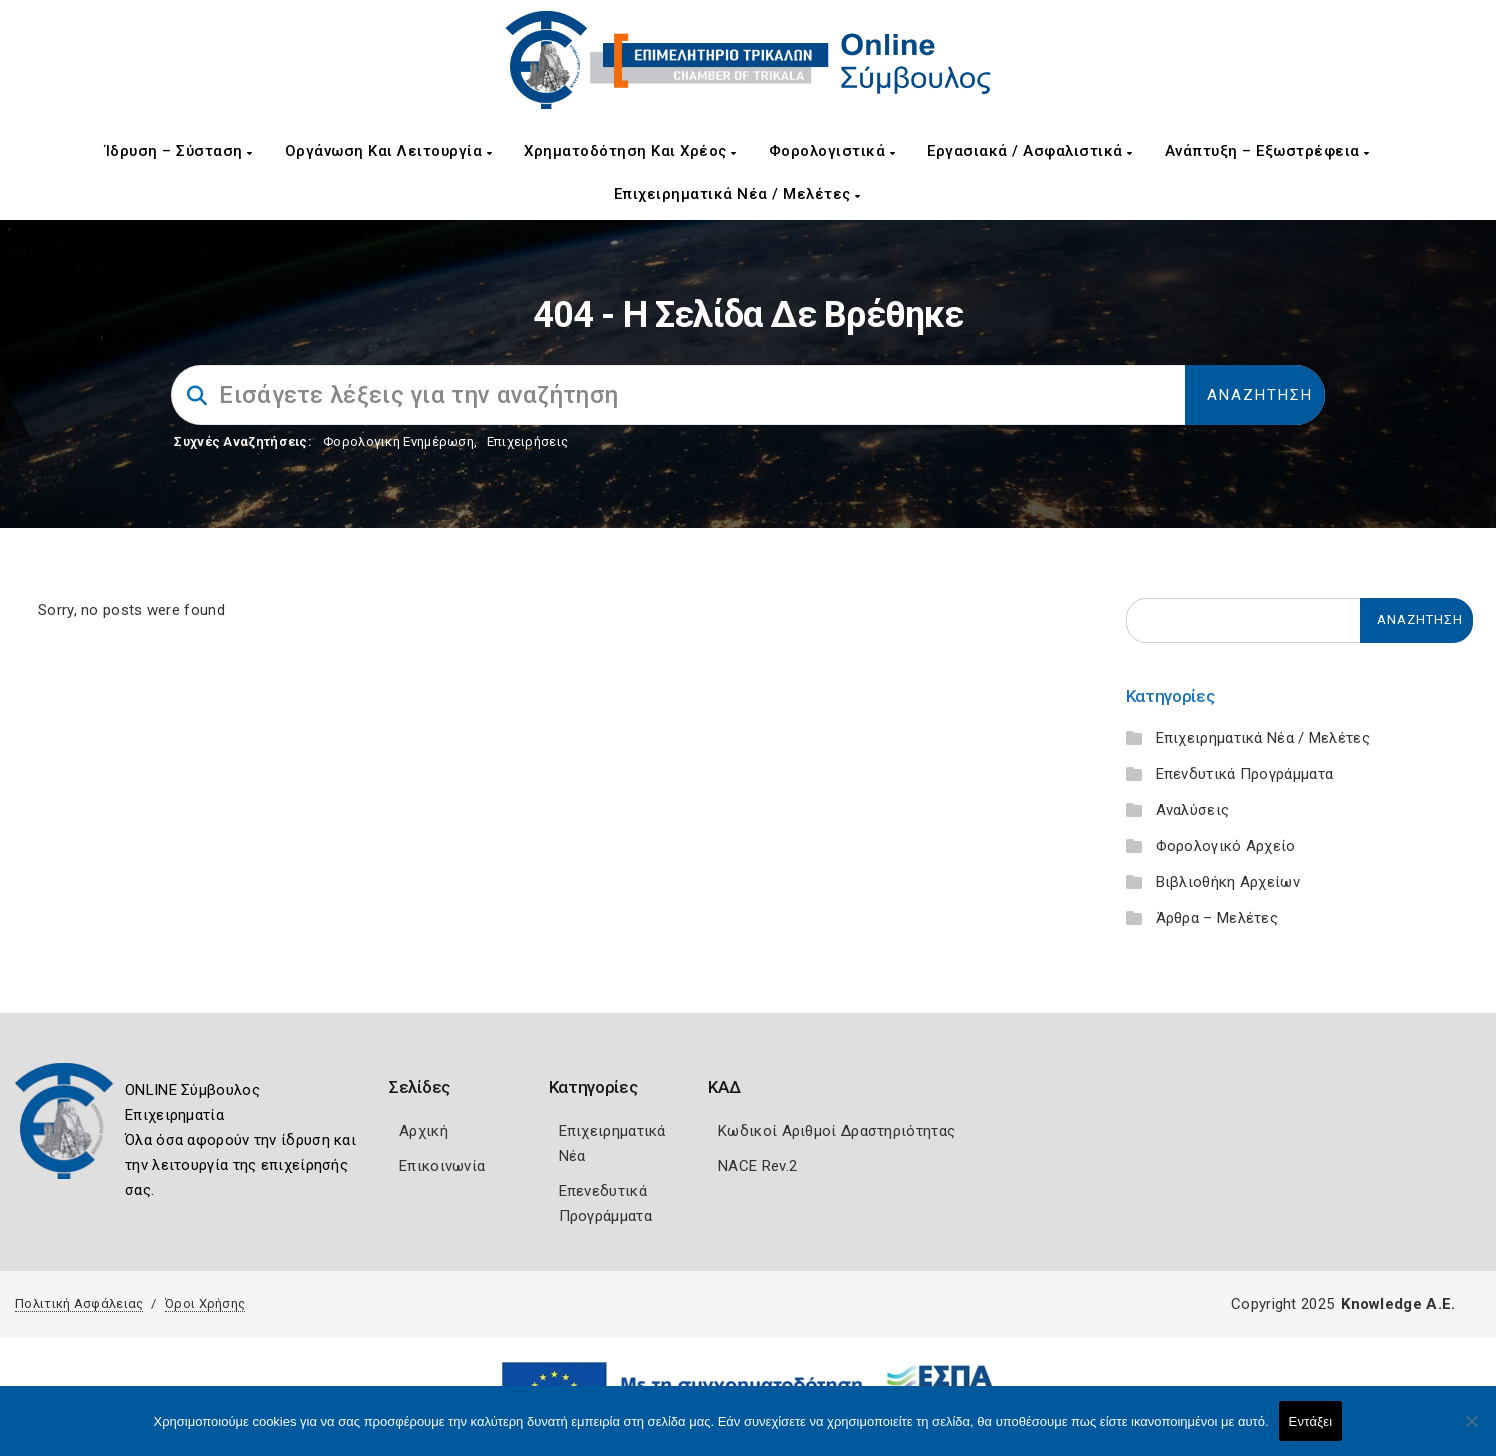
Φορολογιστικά (832, 151)
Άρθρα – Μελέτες (1217, 918)
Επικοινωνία (442, 1166)
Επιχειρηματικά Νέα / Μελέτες (737, 194)
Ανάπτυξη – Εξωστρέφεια (1267, 151)
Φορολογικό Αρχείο (1226, 846)
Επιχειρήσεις (528, 441)
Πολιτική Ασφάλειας (79, 1303)
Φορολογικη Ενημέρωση (398, 441)
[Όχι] (1471, 1431)
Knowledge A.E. (1398, 1304)
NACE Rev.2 (757, 1166)
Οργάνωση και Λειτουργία (389, 151)
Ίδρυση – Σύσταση (179, 151)
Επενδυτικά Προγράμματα (1245, 774)
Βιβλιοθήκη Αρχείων (1228, 882)
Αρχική (423, 1131)
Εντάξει (1311, 1421)
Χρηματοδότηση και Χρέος (630, 151)
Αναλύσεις (1193, 810)
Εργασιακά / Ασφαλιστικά (1030, 151)
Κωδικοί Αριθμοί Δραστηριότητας (836, 1131)
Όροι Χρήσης (205, 1303)
